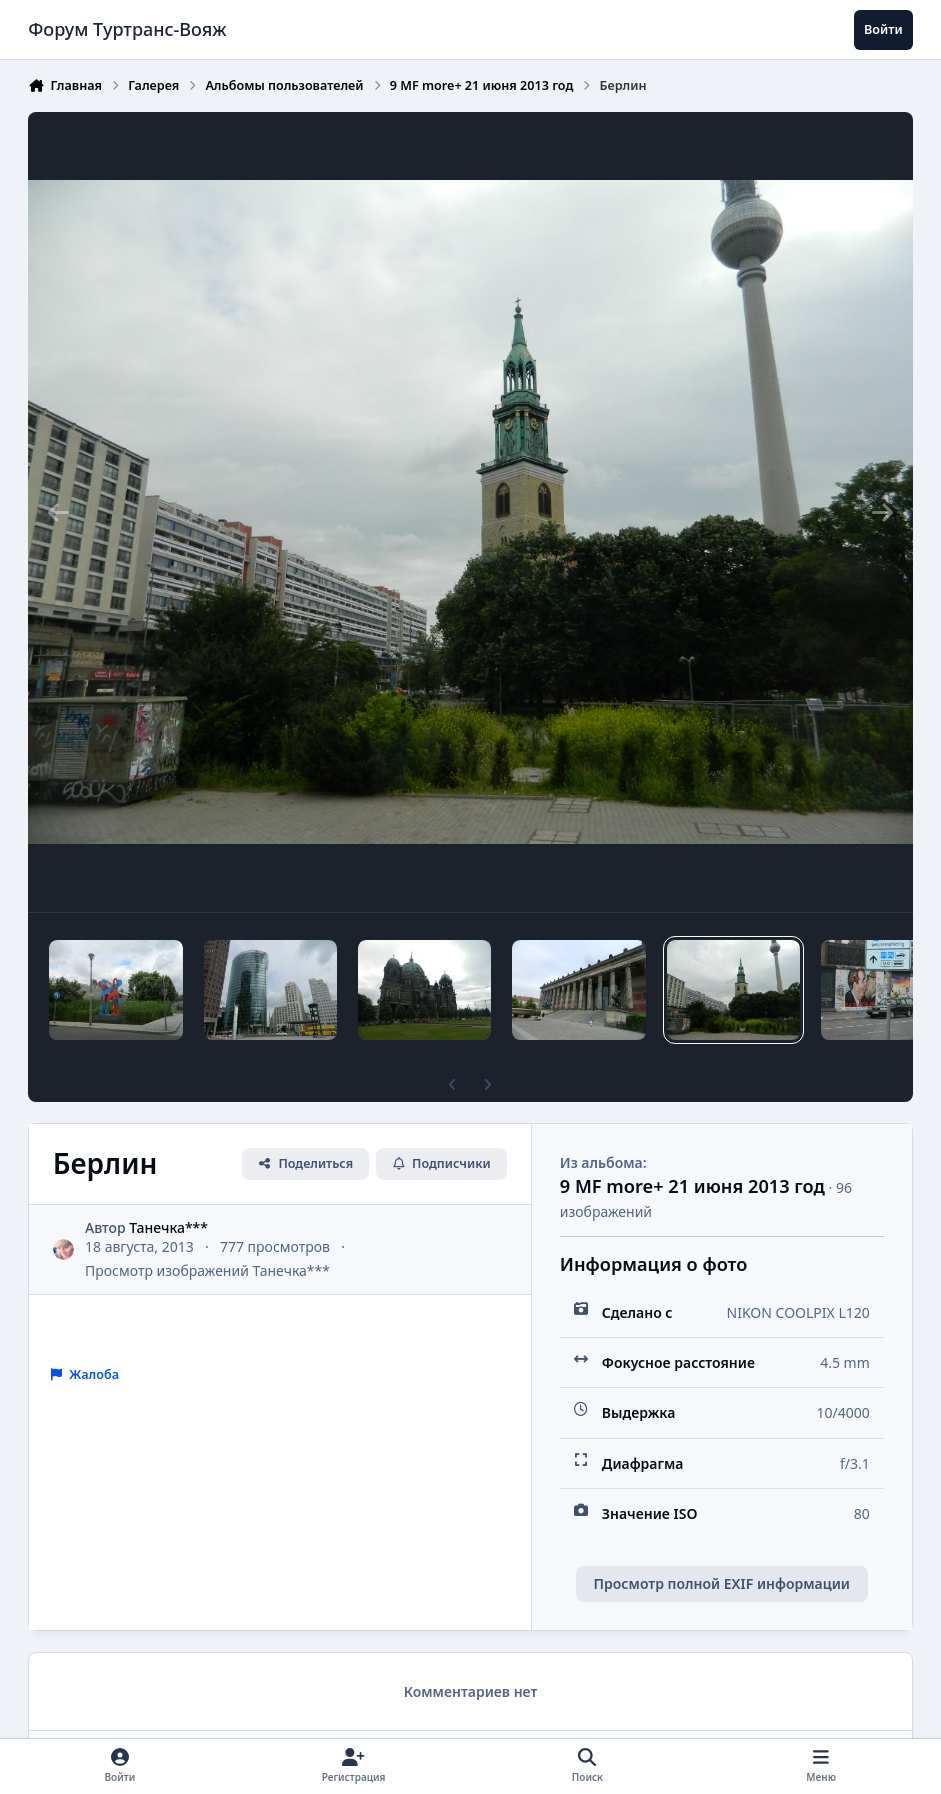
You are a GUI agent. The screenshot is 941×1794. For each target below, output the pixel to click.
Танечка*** (169, 1226)
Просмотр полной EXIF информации (722, 1583)
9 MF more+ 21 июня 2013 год (692, 1186)
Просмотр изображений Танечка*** (207, 1270)
